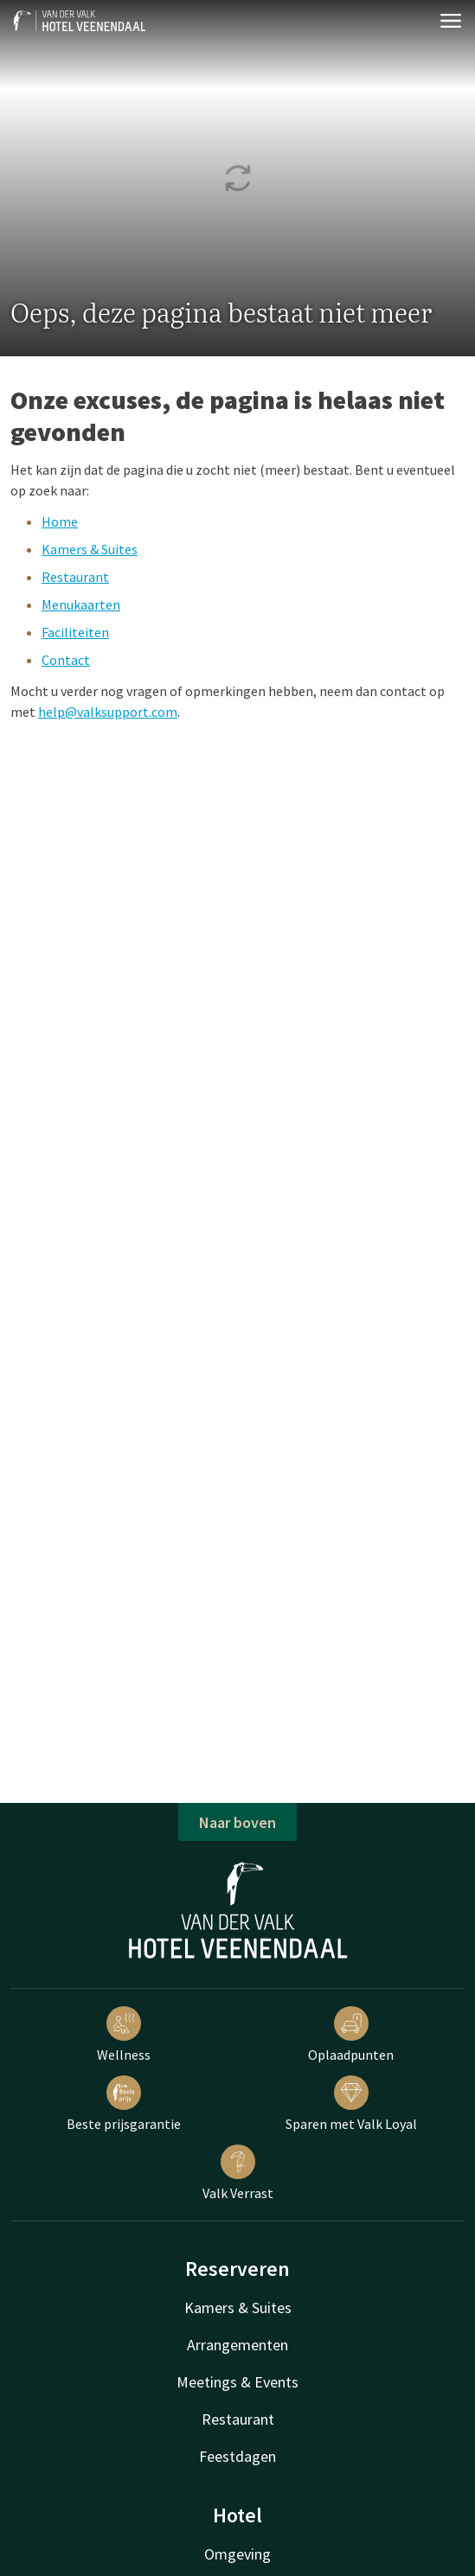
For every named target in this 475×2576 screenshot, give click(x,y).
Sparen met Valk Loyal (351, 2103)
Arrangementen (237, 2345)
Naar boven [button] (237, 1822)
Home (60, 521)
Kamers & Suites (90, 549)
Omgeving (237, 2554)
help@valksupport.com (107, 711)
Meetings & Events (237, 2382)
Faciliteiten (75, 632)
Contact (66, 659)
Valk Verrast (237, 2173)
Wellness (124, 2034)
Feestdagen (237, 2456)
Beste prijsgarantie (124, 2103)
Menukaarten (81, 604)
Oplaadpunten (351, 2034)
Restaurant (75, 576)
